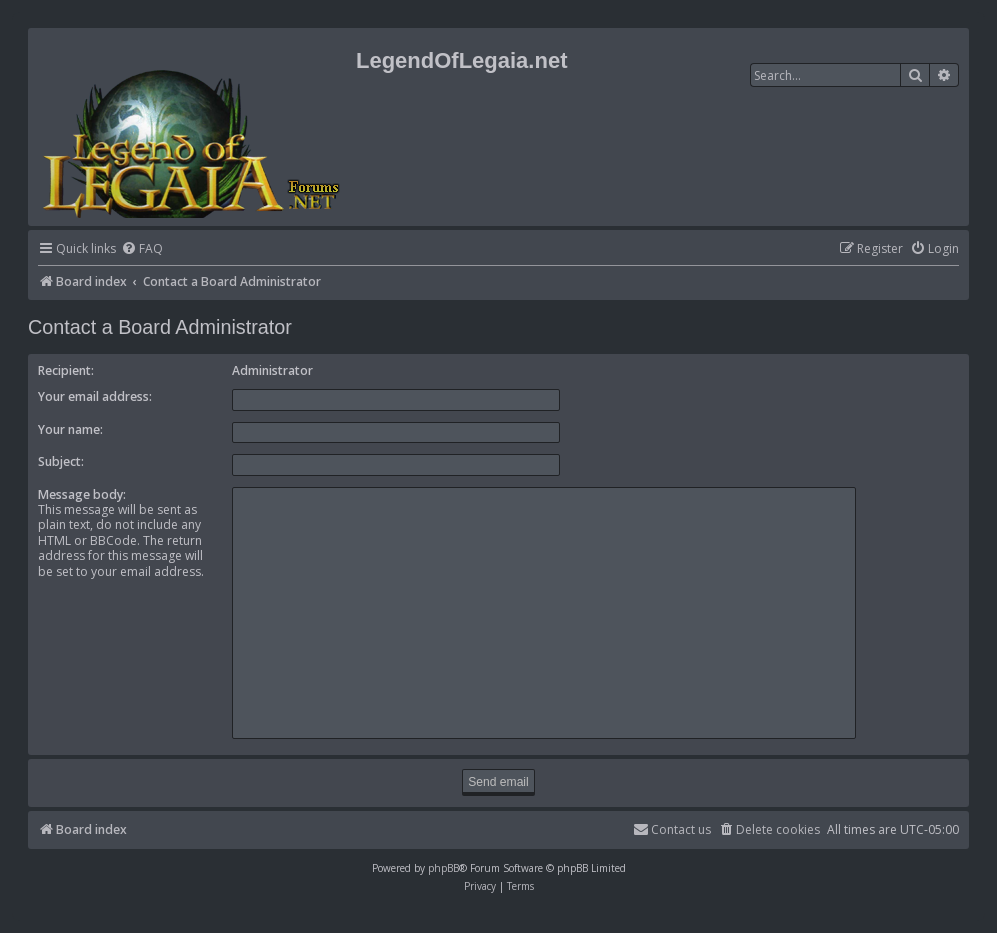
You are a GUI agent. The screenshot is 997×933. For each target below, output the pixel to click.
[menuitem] (142, 249)
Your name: (70, 429)
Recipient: (66, 370)
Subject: (61, 461)
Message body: (82, 494)
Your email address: (95, 396)
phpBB (443, 868)
